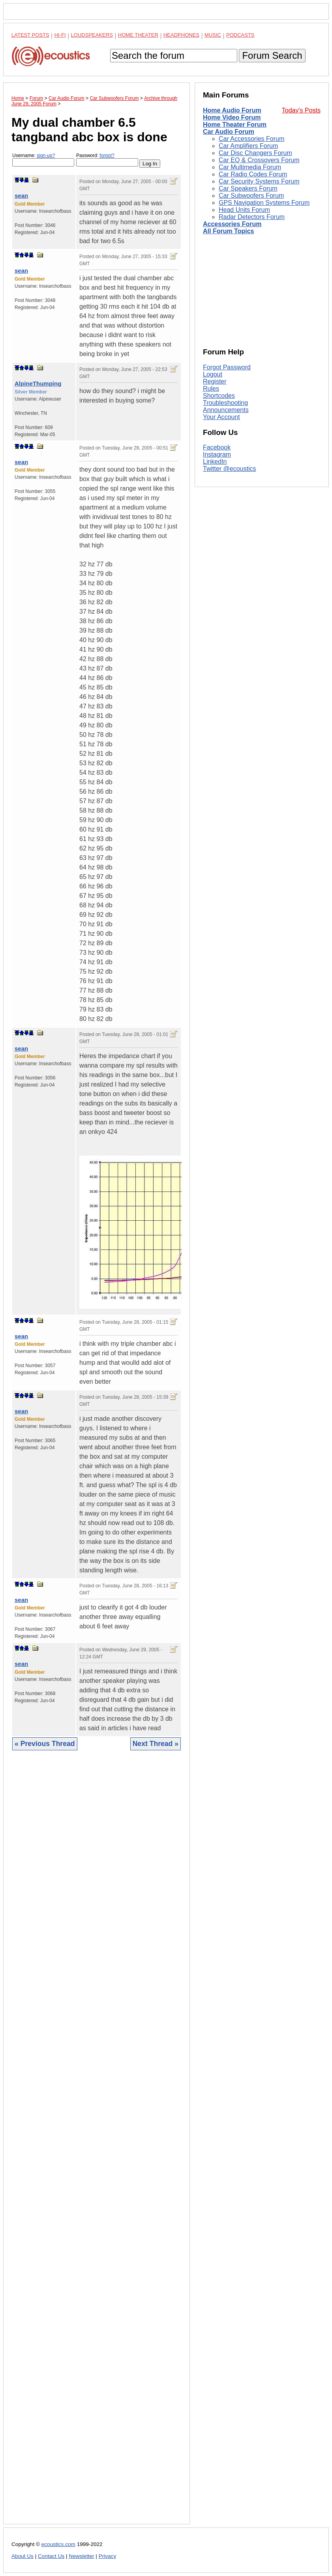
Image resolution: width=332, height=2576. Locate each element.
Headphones (181, 35)
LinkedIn (215, 461)
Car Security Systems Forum (259, 181)
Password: (107, 160)
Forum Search (272, 55)
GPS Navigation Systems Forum (264, 202)
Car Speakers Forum (248, 188)
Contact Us (51, 2556)
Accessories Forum (232, 224)
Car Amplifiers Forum (248, 145)
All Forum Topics (228, 231)
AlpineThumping (38, 383)
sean (21, 195)
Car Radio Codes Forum (253, 174)
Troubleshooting (225, 402)
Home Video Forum (232, 117)
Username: (43, 160)
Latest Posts (30, 35)
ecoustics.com (58, 2544)
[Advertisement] (96, 2143)
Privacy (107, 2556)
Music (212, 35)
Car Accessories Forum (251, 138)
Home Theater (138, 35)
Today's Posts (301, 110)
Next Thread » (155, 1744)
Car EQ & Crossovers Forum (259, 160)
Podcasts (240, 35)
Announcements (226, 410)
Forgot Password (227, 367)
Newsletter (81, 2556)
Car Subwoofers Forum (251, 195)
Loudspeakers (92, 35)
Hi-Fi (60, 35)
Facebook (217, 447)
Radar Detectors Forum (252, 217)
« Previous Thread (45, 1744)
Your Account (221, 417)
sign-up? (46, 155)
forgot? (106, 155)
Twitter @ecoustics (229, 468)
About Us (22, 2556)
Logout (212, 374)
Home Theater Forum (234, 124)
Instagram (217, 454)
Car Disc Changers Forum (255, 153)
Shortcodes (219, 395)
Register (215, 381)
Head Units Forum (244, 209)
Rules (211, 388)
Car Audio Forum (228, 131)
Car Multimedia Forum (250, 167)
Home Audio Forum (232, 110)
